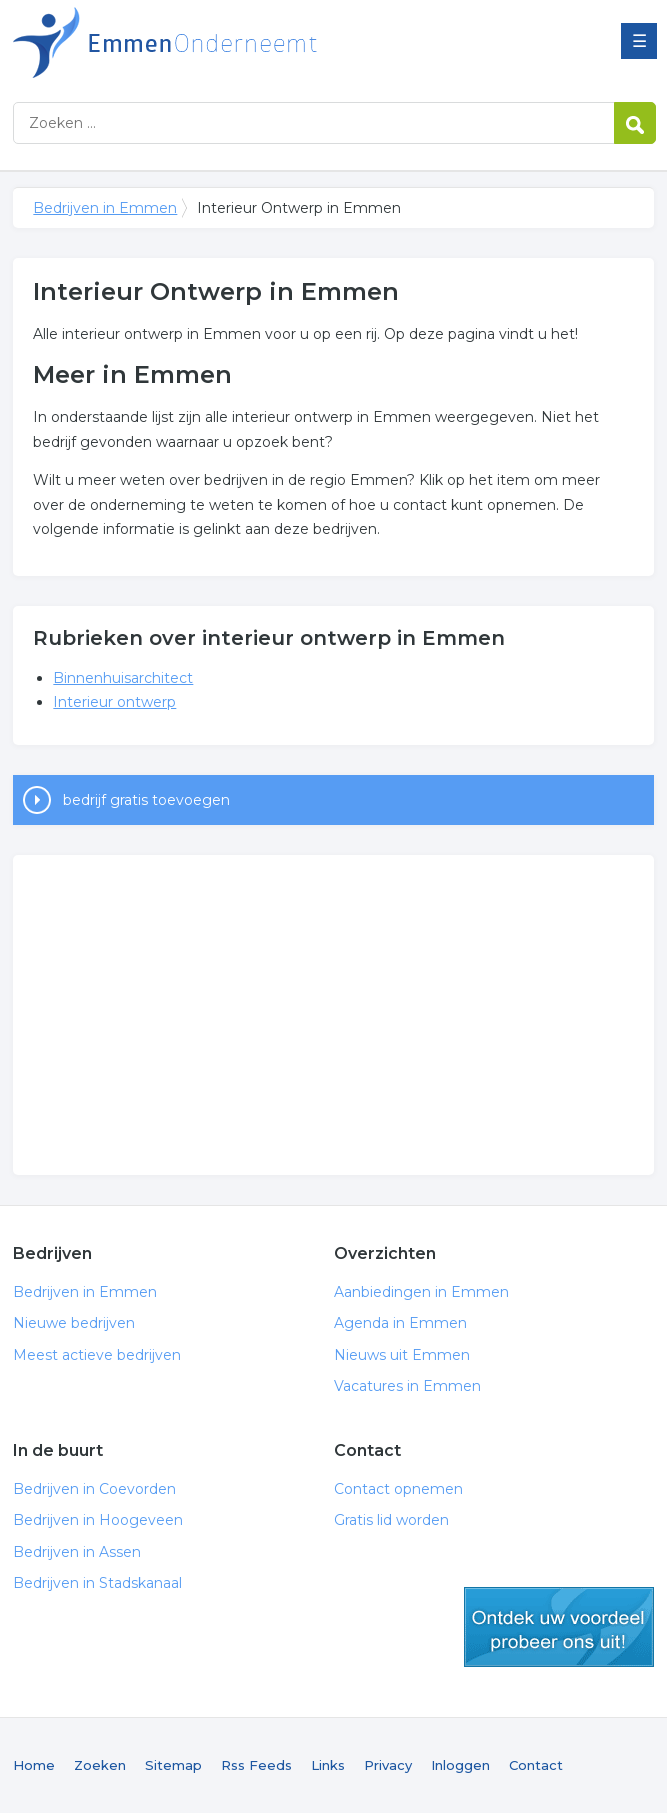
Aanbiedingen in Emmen (421, 1292)
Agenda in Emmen (400, 1323)
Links (328, 1765)
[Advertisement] (334, 1015)
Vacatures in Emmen (407, 1386)
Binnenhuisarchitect (123, 678)
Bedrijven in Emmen (263, 42)
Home (34, 1765)
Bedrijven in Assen (77, 1552)
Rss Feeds (256, 1765)
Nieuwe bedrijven (74, 1323)
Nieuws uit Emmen (402, 1355)
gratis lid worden (559, 1627)
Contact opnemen (398, 1489)
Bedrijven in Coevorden (94, 1489)
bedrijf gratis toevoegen (146, 800)
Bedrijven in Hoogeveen (98, 1520)
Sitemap (173, 1765)
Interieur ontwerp (114, 702)
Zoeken (100, 1765)
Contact (536, 1765)
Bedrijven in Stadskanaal (97, 1583)
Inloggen (460, 1765)
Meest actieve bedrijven (97, 1355)
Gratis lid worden (391, 1520)
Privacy (388, 1765)
